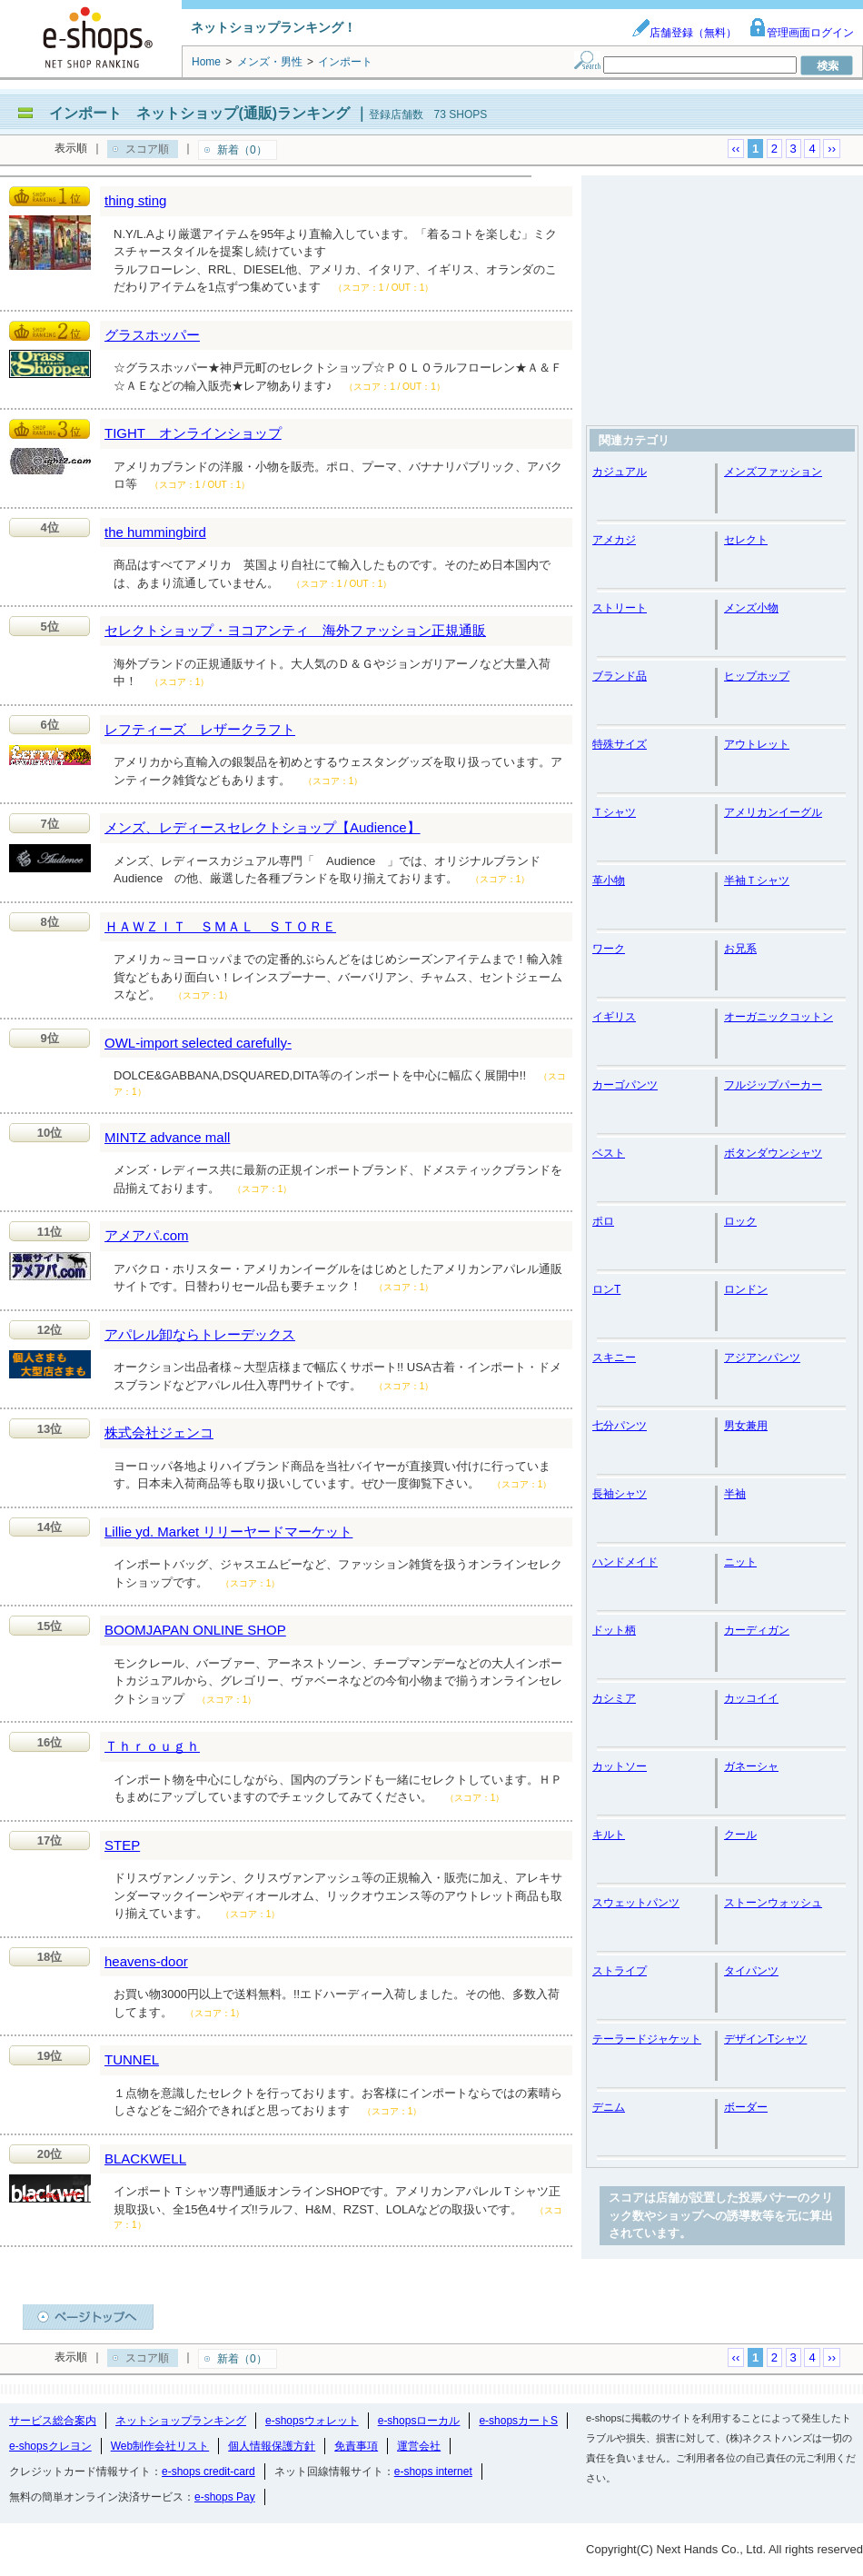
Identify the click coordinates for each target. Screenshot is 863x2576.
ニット (740, 1562)
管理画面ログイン (801, 32)
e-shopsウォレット (312, 2420)
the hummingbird (155, 532)
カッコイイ (751, 1698)
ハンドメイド (625, 1562)
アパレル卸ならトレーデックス (199, 1334)
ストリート (619, 608)
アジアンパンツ (762, 1357)
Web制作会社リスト (160, 2446)
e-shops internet (433, 2471)
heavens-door (146, 1961)
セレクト (746, 539)
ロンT (606, 1289)
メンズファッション (773, 471)
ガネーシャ (751, 1766)
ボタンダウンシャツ (773, 1153)
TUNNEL (131, 2059)
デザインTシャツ (765, 2039)
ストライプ (619, 1970)
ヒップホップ (756, 676)
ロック (740, 1221)
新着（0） (242, 150)
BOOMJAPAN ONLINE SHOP (195, 1629)
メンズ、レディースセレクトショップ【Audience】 (262, 827)
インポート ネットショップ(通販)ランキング (199, 113)
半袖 (735, 1493)
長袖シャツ (619, 1493)
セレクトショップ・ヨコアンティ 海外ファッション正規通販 (295, 630)
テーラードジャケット (646, 2039)
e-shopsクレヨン (50, 2446)
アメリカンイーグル (773, 812)
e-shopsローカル (419, 2420)
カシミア (614, 1698)
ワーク (608, 948)
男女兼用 (746, 1425)
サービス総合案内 (52, 2420)
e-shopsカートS (518, 2420)
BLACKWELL (145, 2158)
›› (832, 148)
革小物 (608, 880)
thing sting (135, 200)
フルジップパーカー (773, 1085)
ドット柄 (614, 1630)
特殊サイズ (619, 744)
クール (740, 1834)
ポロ (603, 1221)
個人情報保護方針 (271, 2446)
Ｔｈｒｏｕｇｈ (152, 1746)
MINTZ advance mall (167, 1137)
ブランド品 (619, 676)
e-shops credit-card (208, 2471)
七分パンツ (619, 1425)
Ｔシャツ (614, 812)
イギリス (614, 1016)
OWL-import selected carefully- (198, 1042)
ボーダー (746, 2107)
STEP (122, 1845)
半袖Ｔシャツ (756, 880)
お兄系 (740, 948)
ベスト (608, 1153)
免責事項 (356, 2446)
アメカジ (614, 539)
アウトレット (756, 744)
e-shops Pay (224, 2497)
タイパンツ (751, 1970)
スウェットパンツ (635, 1902)
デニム (608, 2107)
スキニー (614, 1357)
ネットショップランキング (180, 2420)
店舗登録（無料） (684, 32)
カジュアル (619, 471)
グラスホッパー (152, 335)
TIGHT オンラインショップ (193, 433)
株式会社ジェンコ (158, 1432)
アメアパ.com (146, 1235)
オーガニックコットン (778, 1016)
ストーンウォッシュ (773, 1902)
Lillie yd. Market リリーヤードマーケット (228, 1531)
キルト (608, 1834)
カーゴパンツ (625, 1085)
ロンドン (746, 1289)
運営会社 (419, 2446)
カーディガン (756, 1630)
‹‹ (736, 148)
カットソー (619, 1766)
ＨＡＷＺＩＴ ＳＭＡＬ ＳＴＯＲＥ (220, 926)
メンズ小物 (751, 608)
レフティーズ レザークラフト (199, 729)
